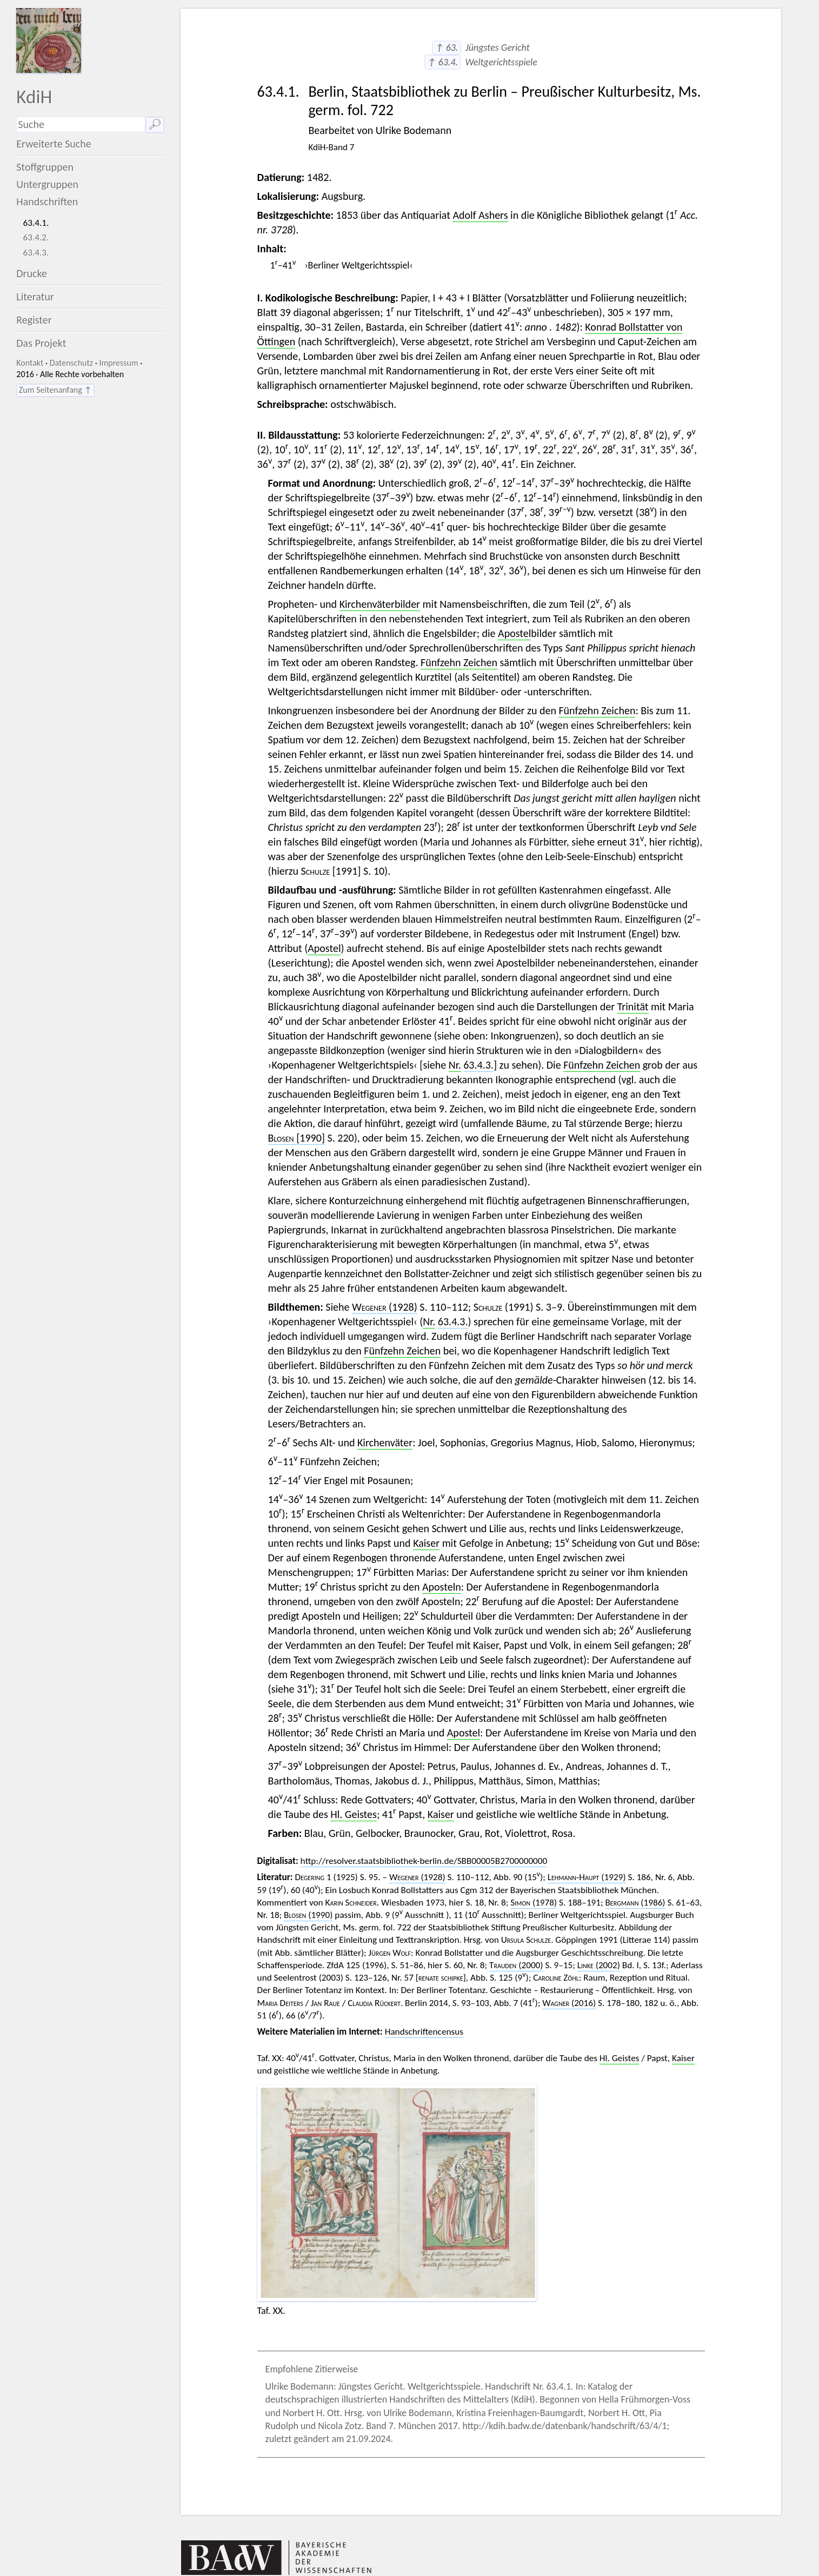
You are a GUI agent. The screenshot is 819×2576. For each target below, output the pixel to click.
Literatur (35, 296)
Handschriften (47, 201)
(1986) (635, 1902)
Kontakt (29, 363)
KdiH (34, 96)
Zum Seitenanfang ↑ (55, 390)
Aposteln (441, 1586)
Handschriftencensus (424, 2031)
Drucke (31, 273)
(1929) (587, 1877)
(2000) (516, 1965)
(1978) (533, 1902)
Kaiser (426, 1543)
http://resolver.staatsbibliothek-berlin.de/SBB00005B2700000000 (424, 1861)
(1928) (384, 1306)
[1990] (296, 1137)
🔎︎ (155, 124)
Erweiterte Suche (53, 143)
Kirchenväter (384, 1442)
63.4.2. (36, 237)
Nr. (455, 1064)
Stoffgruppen (45, 166)
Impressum (118, 363)
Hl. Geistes (353, 1814)
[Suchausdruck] (80, 124)
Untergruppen (47, 184)
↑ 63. (446, 47)
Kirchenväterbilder (379, 604)
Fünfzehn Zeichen (459, 662)
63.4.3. (36, 252)
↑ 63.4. (442, 62)
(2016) (569, 2003)
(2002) (598, 1965)
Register (33, 319)
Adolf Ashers (480, 215)
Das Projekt (41, 343)
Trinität (633, 1006)
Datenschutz (71, 363)
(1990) (308, 1915)
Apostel (514, 633)
